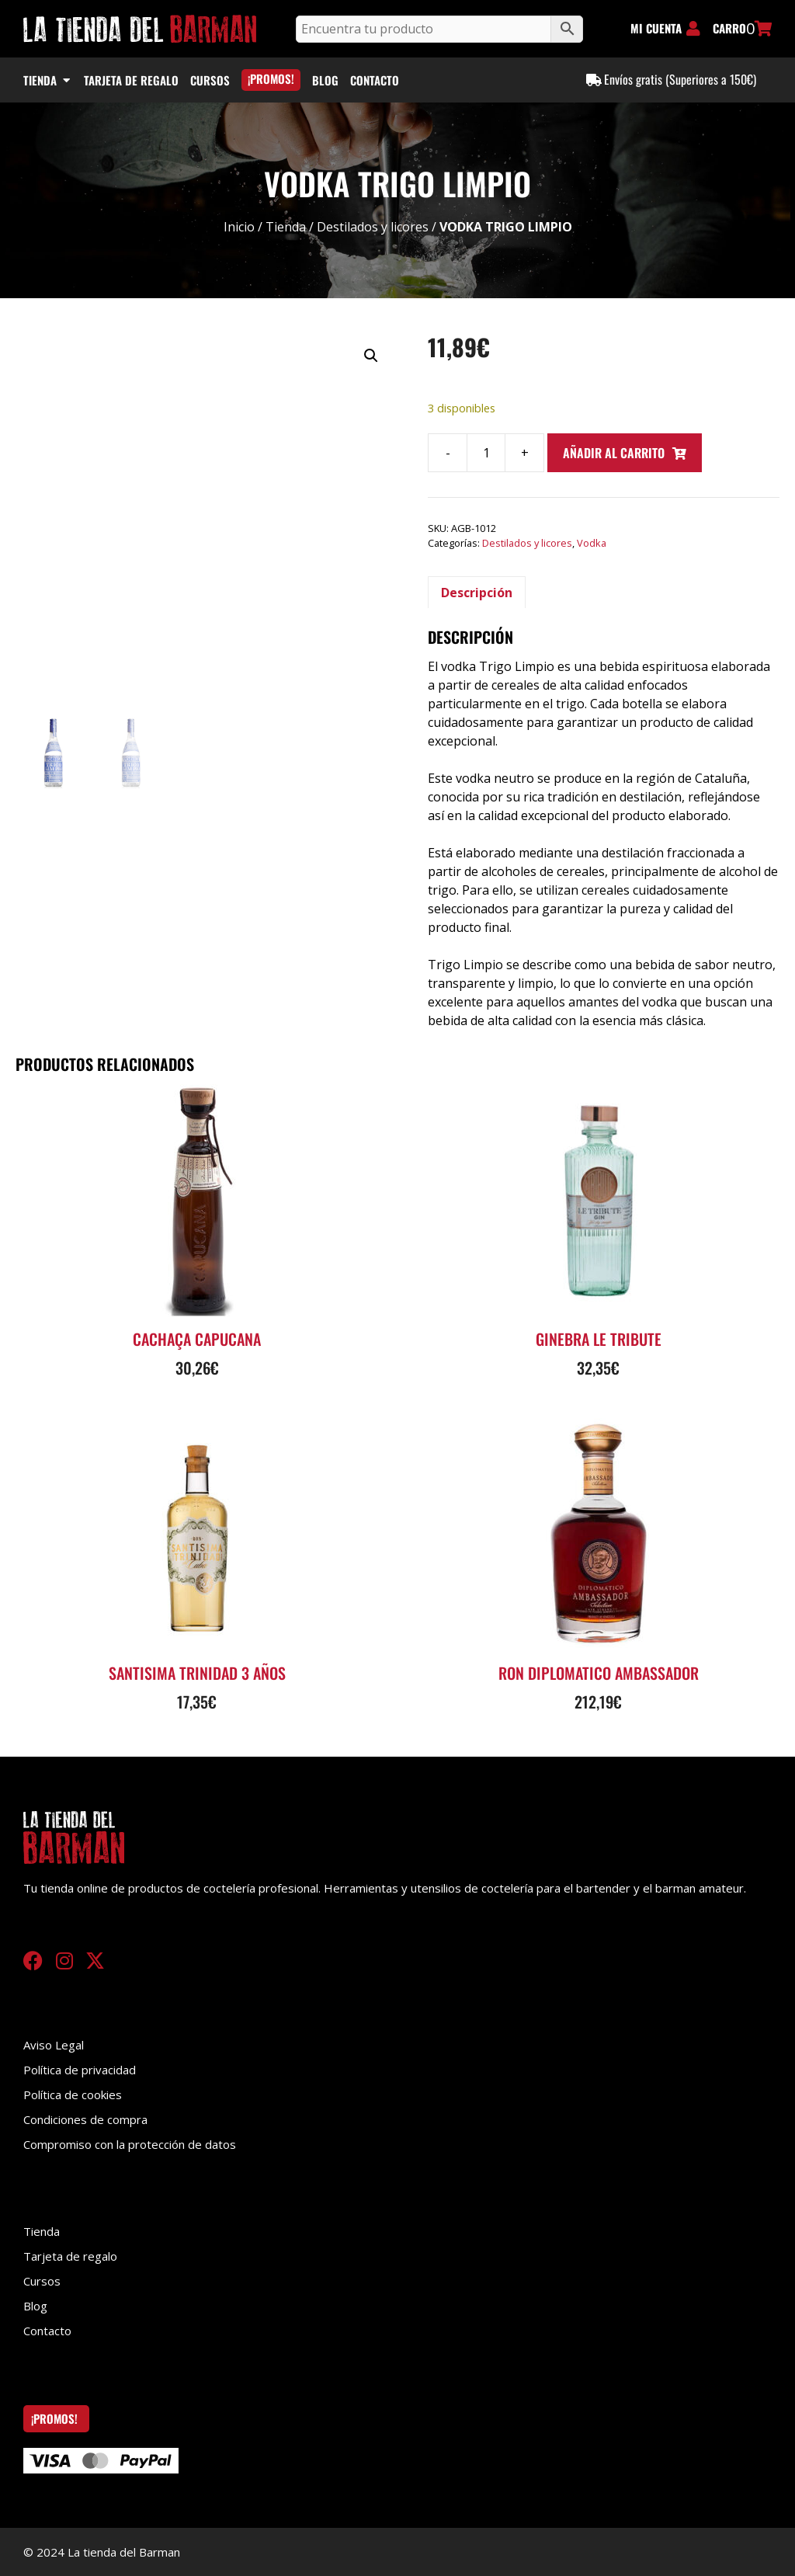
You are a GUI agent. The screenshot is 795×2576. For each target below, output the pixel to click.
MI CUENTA (656, 28)
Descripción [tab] (476, 592)
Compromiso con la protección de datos (129, 2144)
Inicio (239, 226)
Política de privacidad (79, 2069)
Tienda (286, 226)
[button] (371, 356)
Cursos (42, 2281)
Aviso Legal (53, 2045)
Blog (35, 2306)
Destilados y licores (373, 226)
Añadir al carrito (614, 452)
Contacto (47, 2330)
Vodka (591, 543)
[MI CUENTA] (693, 29)
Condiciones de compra (85, 2119)
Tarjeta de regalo (70, 2256)
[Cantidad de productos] (486, 452)
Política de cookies (72, 2094)
